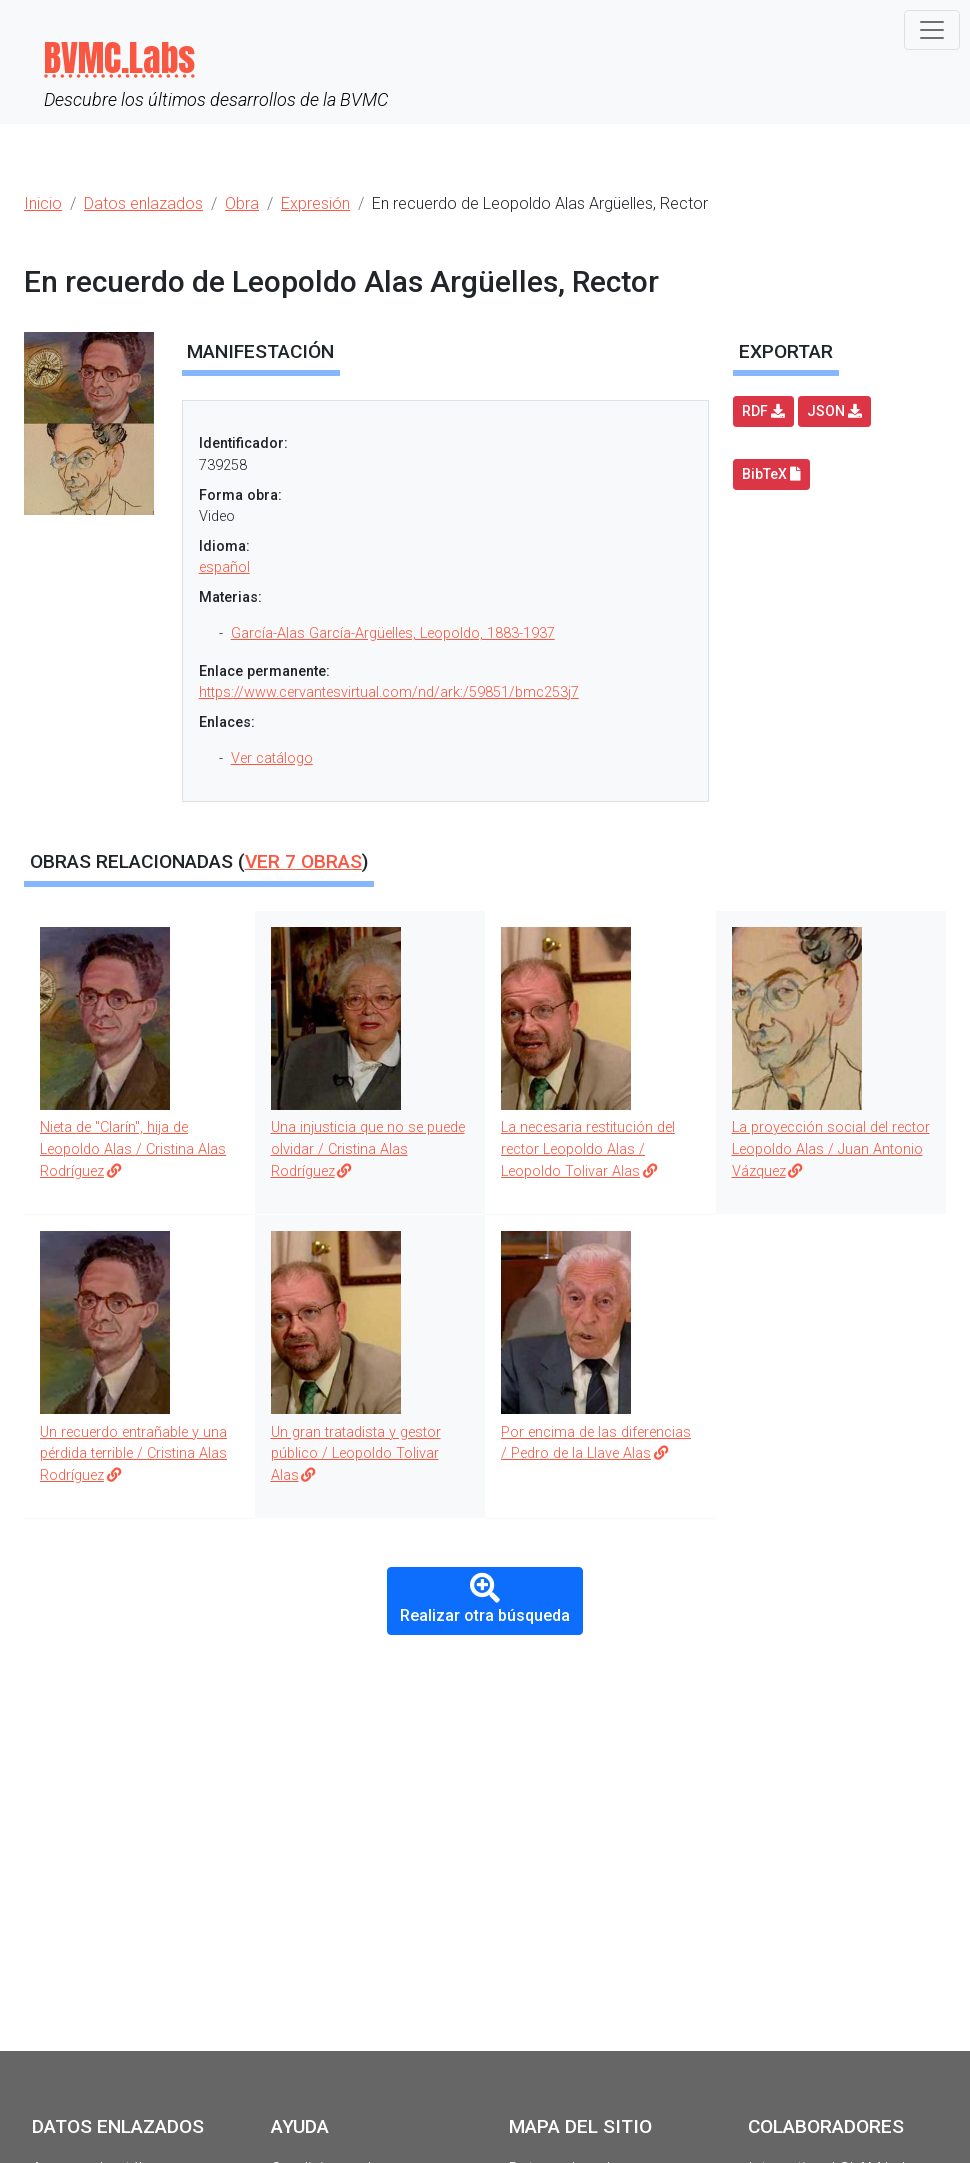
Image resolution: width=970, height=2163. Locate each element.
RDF (763, 411)
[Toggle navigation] (932, 30)
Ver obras (303, 861)
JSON (834, 411)
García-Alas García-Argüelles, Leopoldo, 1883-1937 (393, 633)
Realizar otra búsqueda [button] (485, 1599)
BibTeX (771, 474)
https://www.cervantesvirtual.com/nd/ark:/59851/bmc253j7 (389, 692)
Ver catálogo (272, 758)
